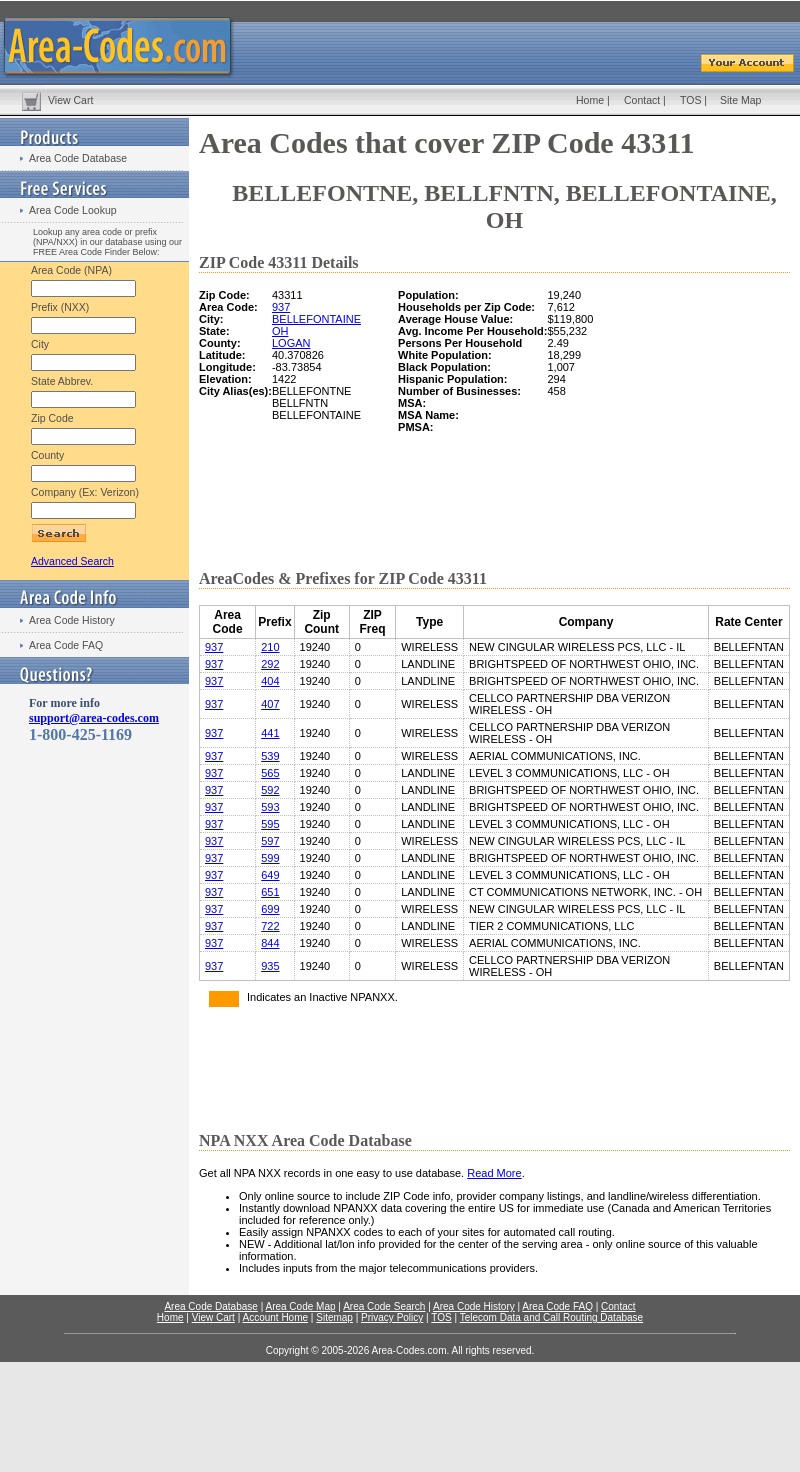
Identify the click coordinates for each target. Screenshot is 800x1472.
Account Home (275, 1317)
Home (590, 100)
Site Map (740, 100)
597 (270, 841)
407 (270, 704)
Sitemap (334, 1317)
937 (281, 307)
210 (270, 647)
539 (270, 756)
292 (270, 664)
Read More (494, 1173)
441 (270, 733)
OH (280, 331)
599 (270, 858)
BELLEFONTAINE (316, 319)
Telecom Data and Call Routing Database (551, 1317)
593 (270, 807)
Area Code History (72, 620)
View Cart (70, 100)
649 (270, 875)
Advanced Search (72, 561)
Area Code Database (78, 158)
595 (270, 824)
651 (270, 892)
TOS (690, 100)
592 (270, 790)
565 (270, 773)
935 (270, 966)
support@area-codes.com (94, 718)
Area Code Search (384, 1306)
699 (270, 909)
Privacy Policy (392, 1317)
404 (270, 681)
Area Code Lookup (73, 210)
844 (270, 943)
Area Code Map (300, 1306)
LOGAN (291, 343)
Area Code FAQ (66, 645)
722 (270, 926)
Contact (642, 100)
